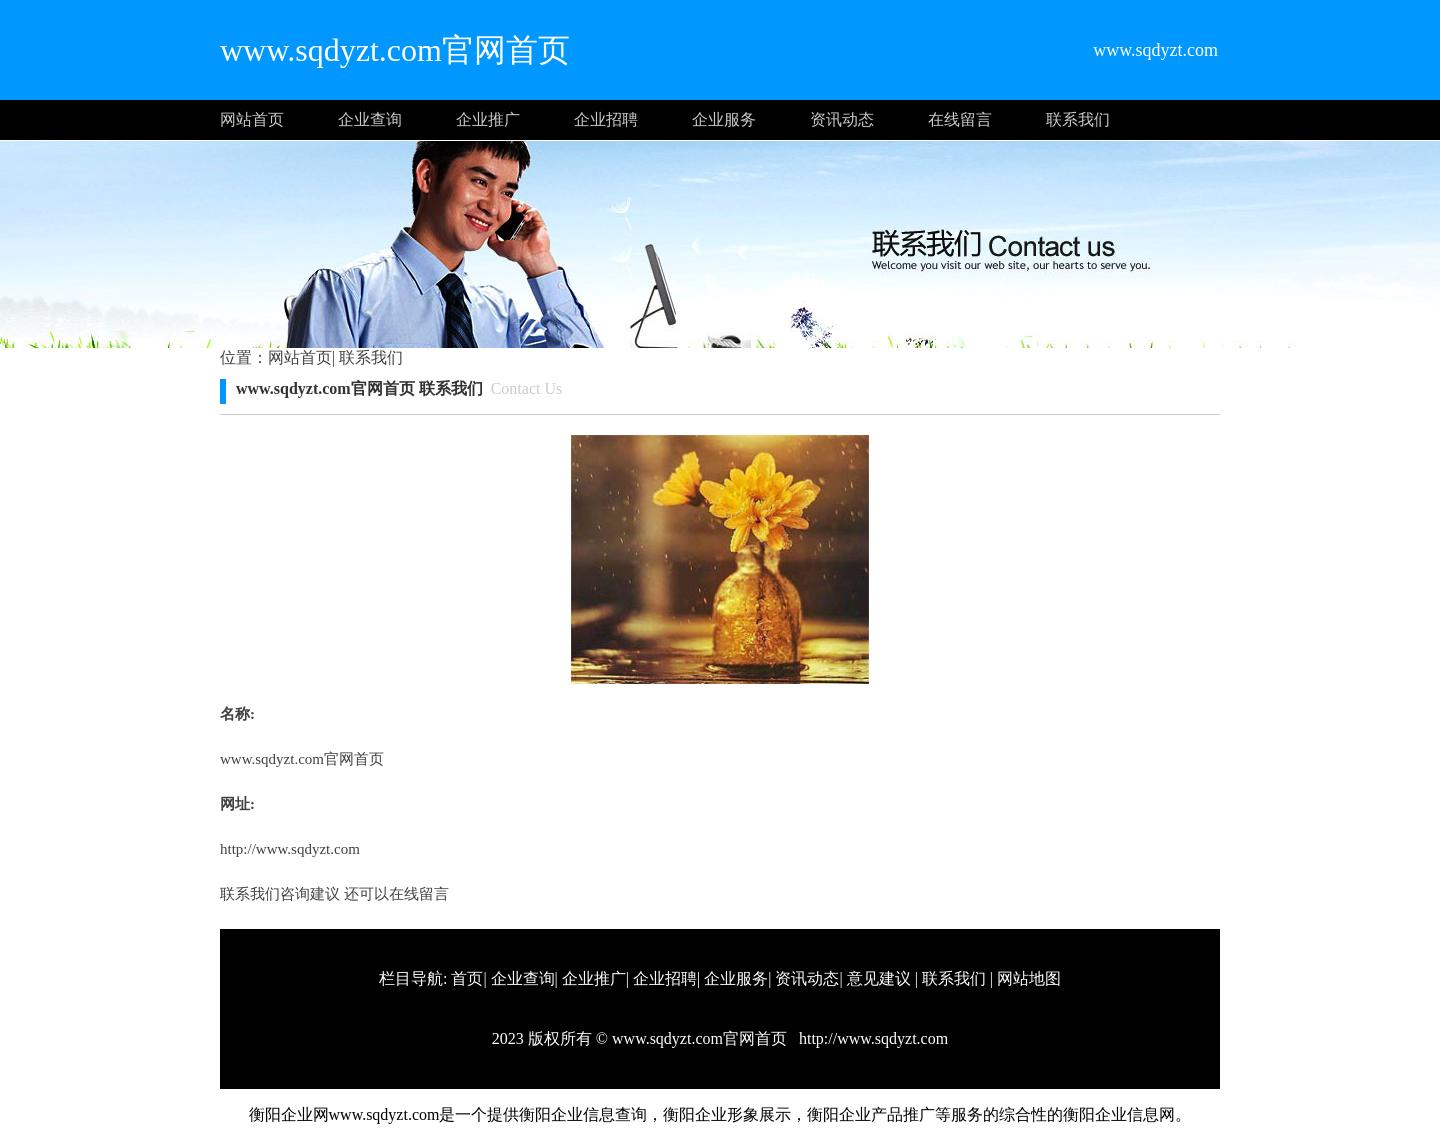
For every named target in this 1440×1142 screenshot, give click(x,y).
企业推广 (488, 119)
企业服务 (724, 119)
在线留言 (960, 119)
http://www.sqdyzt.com (290, 849)
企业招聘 (606, 119)
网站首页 (252, 119)
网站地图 (1029, 978)
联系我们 (1078, 119)
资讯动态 (842, 119)
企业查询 (370, 119)
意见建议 (879, 978)
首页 (467, 978)
